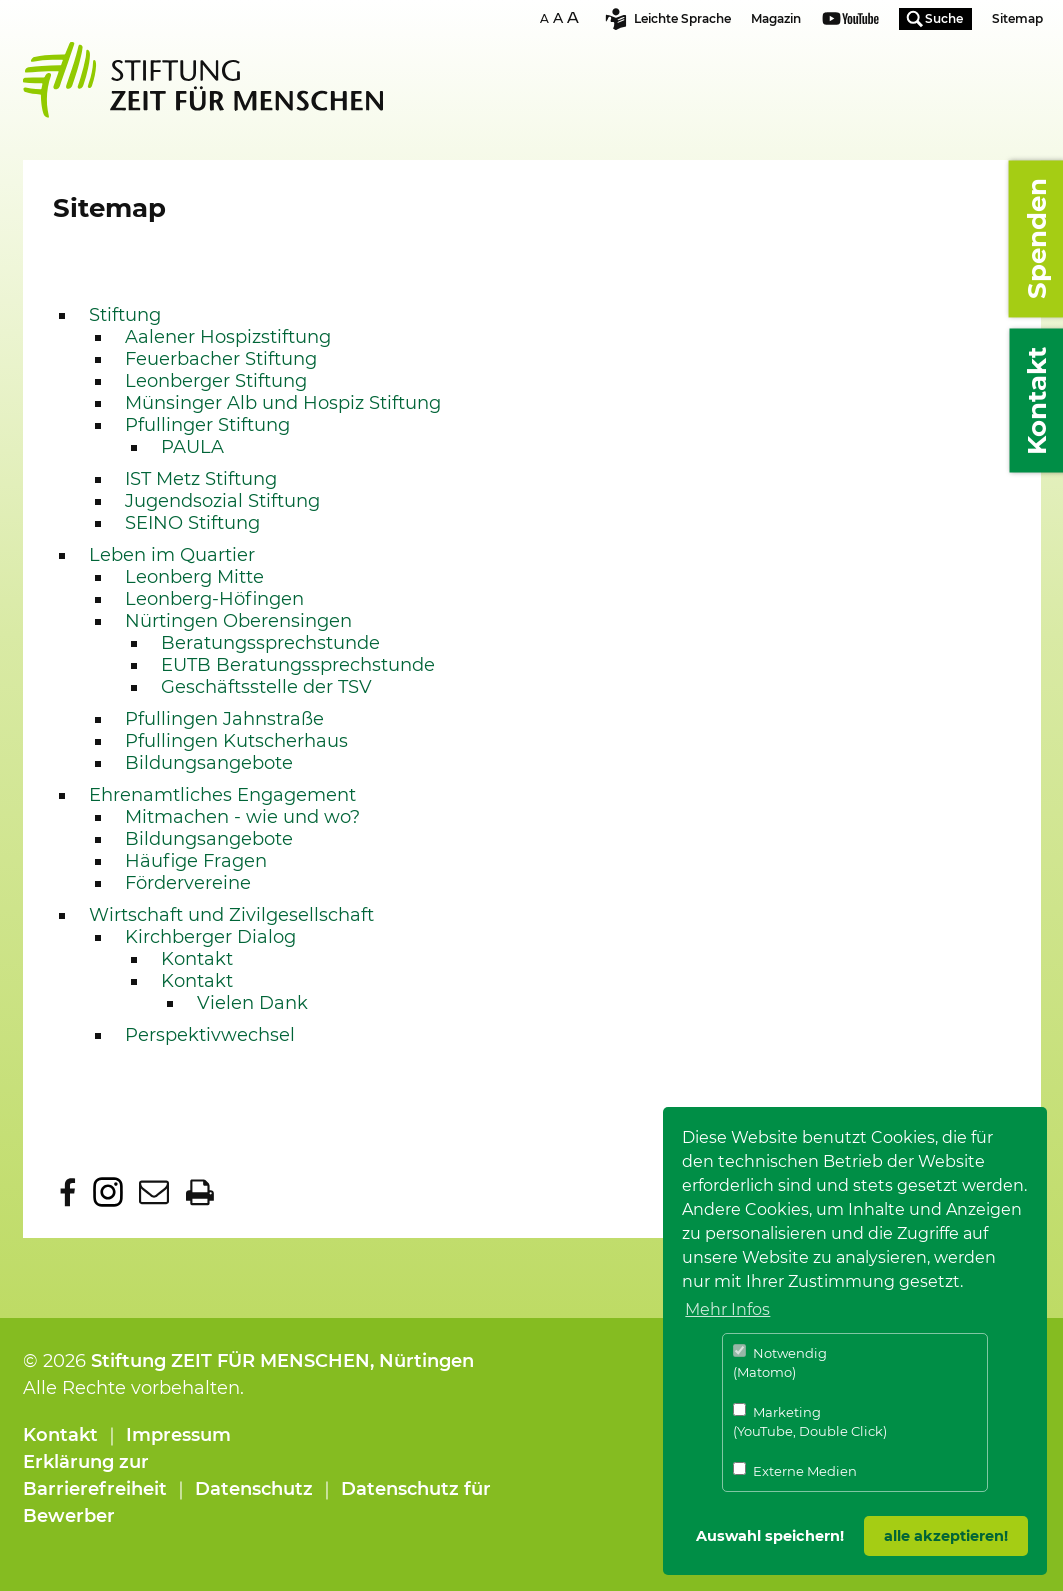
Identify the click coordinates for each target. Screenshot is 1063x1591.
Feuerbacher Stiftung (221, 359)
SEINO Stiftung (192, 523)
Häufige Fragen (196, 861)
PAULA (192, 447)
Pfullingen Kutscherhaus (236, 741)
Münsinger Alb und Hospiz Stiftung (283, 403)
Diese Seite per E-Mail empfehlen (154, 1192)
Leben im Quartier (172, 555)
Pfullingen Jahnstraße (224, 719)
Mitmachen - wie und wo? (242, 817)
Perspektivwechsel (210, 1035)
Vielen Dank (252, 1003)
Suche (944, 18)
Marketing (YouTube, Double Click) (810, 1421)
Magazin (776, 18)
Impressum (178, 1435)
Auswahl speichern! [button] (770, 1536)
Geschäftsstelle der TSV (266, 687)
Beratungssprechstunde (270, 643)
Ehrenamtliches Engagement (222, 795)
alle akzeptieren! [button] (946, 1536)
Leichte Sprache (682, 18)
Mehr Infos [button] (727, 1309)
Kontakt (197, 959)
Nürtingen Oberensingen (238, 621)
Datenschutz (254, 1489)
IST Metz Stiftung (201, 479)
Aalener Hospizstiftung (228, 337)
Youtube (850, 20)
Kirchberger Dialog (210, 937)
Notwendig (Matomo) (780, 1362)
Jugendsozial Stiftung (222, 501)
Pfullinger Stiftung (207, 425)
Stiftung (125, 315)
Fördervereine (188, 883)
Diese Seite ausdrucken (200, 1192)
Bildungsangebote (209, 763)
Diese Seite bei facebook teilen (68, 1192)
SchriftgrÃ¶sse (562, 17)
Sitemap (1017, 18)
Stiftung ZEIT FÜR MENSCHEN (230, 1361)
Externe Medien (795, 1470)
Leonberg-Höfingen (214, 599)
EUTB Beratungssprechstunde (298, 665)
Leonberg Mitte (194, 577)
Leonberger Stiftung (216, 381)
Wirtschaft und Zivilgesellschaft (231, 915)
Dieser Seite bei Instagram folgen (108, 1192)
